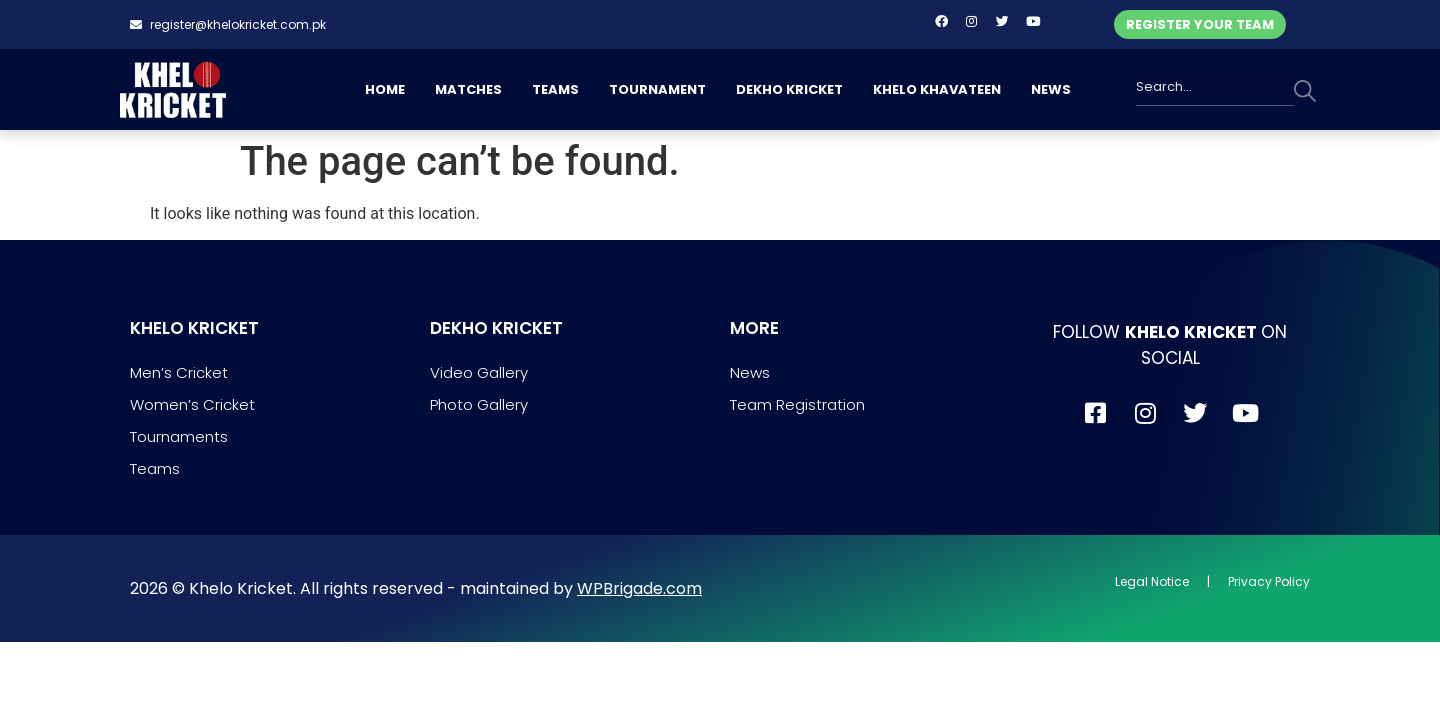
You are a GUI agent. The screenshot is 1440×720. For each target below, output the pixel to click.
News (750, 372)
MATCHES (468, 89)
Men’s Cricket (179, 372)
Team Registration (797, 404)
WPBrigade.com (639, 588)
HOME (385, 89)
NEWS (1051, 89)
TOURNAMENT (657, 89)
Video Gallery (479, 372)
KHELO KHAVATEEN (937, 89)
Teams (155, 468)
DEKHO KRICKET (789, 89)
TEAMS (555, 89)
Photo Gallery (479, 404)
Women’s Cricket (192, 404)
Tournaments (179, 436)
